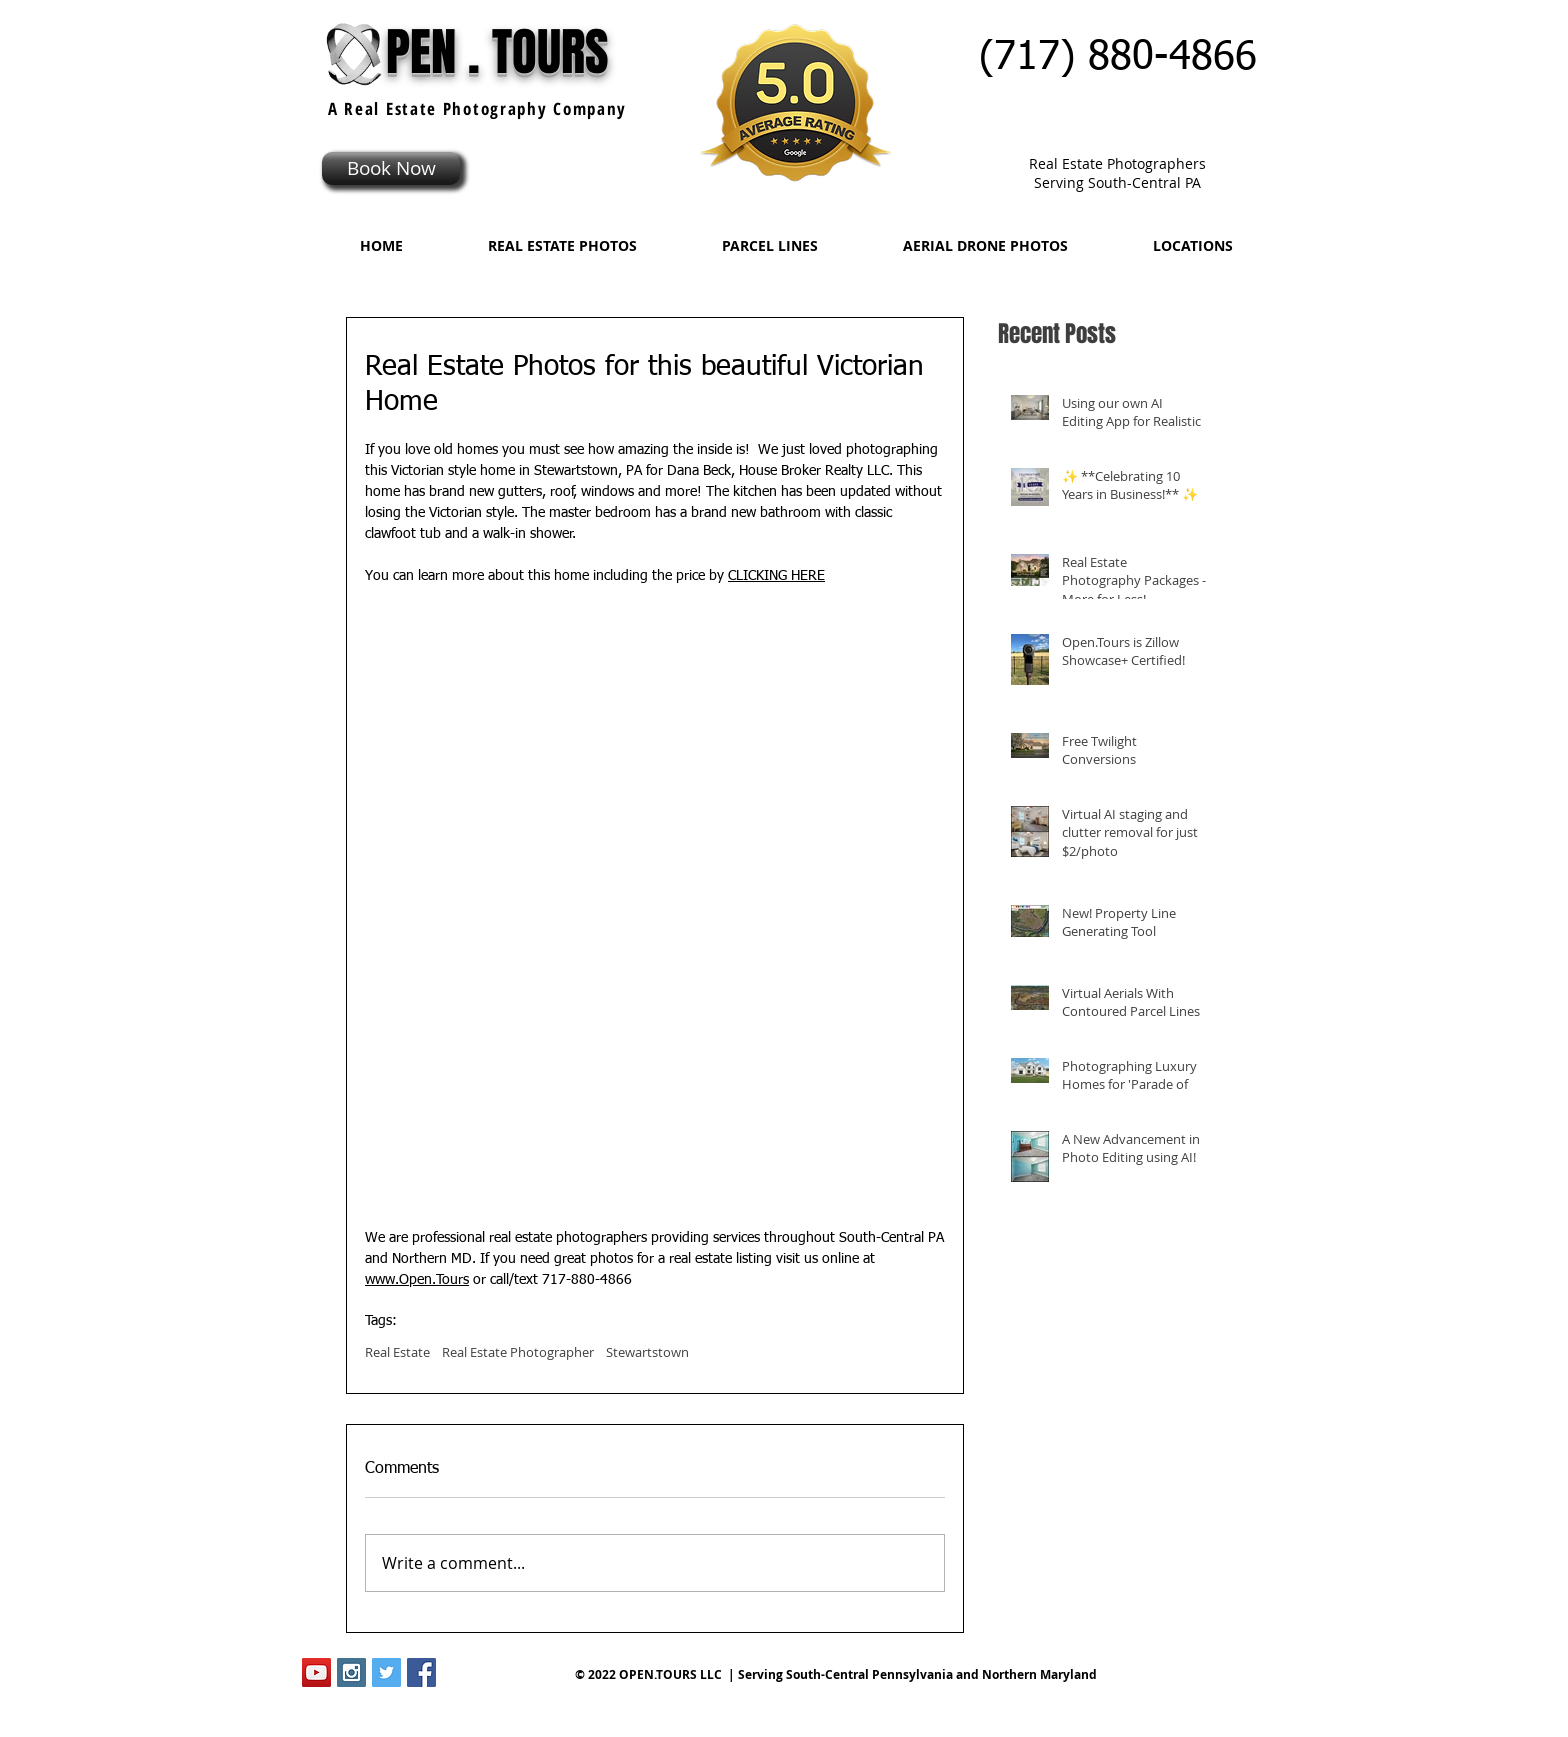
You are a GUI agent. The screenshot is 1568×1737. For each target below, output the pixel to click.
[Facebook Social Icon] (421, 1672)
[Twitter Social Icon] (386, 1672)
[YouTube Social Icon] (316, 1672)
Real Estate (397, 1352)
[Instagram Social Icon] (351, 1672)
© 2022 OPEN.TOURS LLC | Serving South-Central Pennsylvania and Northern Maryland (836, 1674)
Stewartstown (647, 1352)
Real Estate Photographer (518, 1352)
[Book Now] (391, 168)
